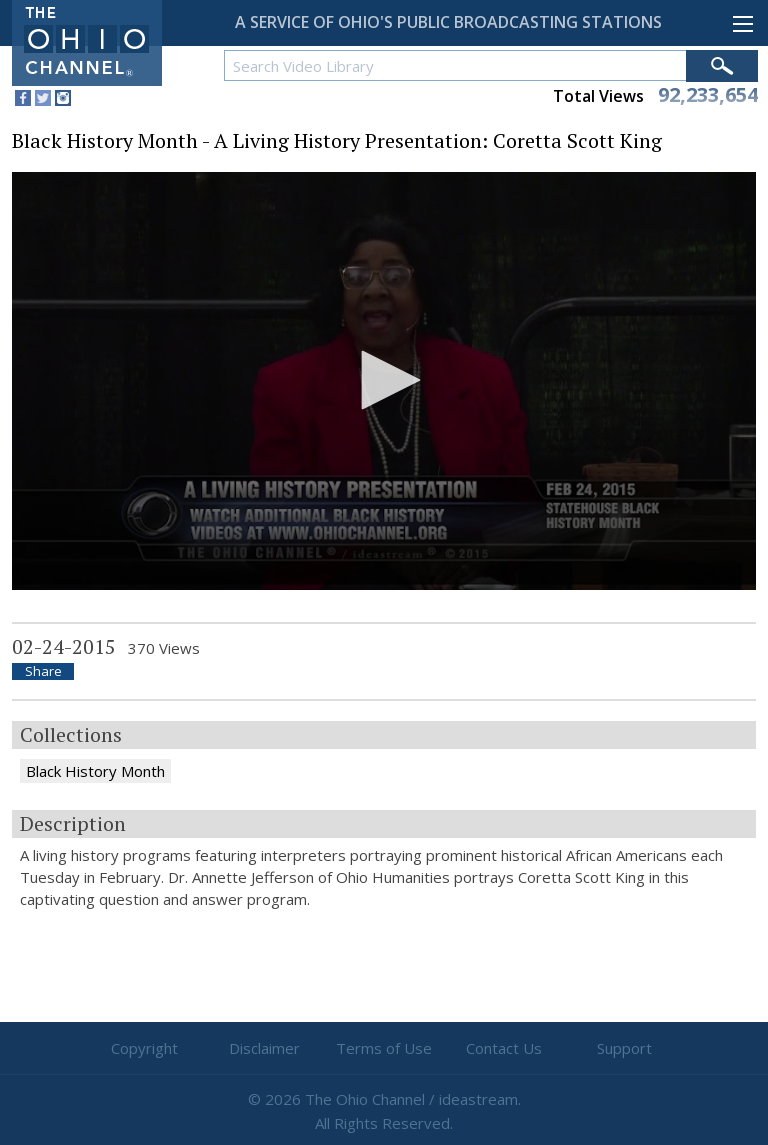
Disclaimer (264, 1048)
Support (624, 1048)
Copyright (144, 1048)
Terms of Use (384, 1048)
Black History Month (95, 771)
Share (43, 671)
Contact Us (504, 1048)
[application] (384, 381)
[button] (384, 380)
